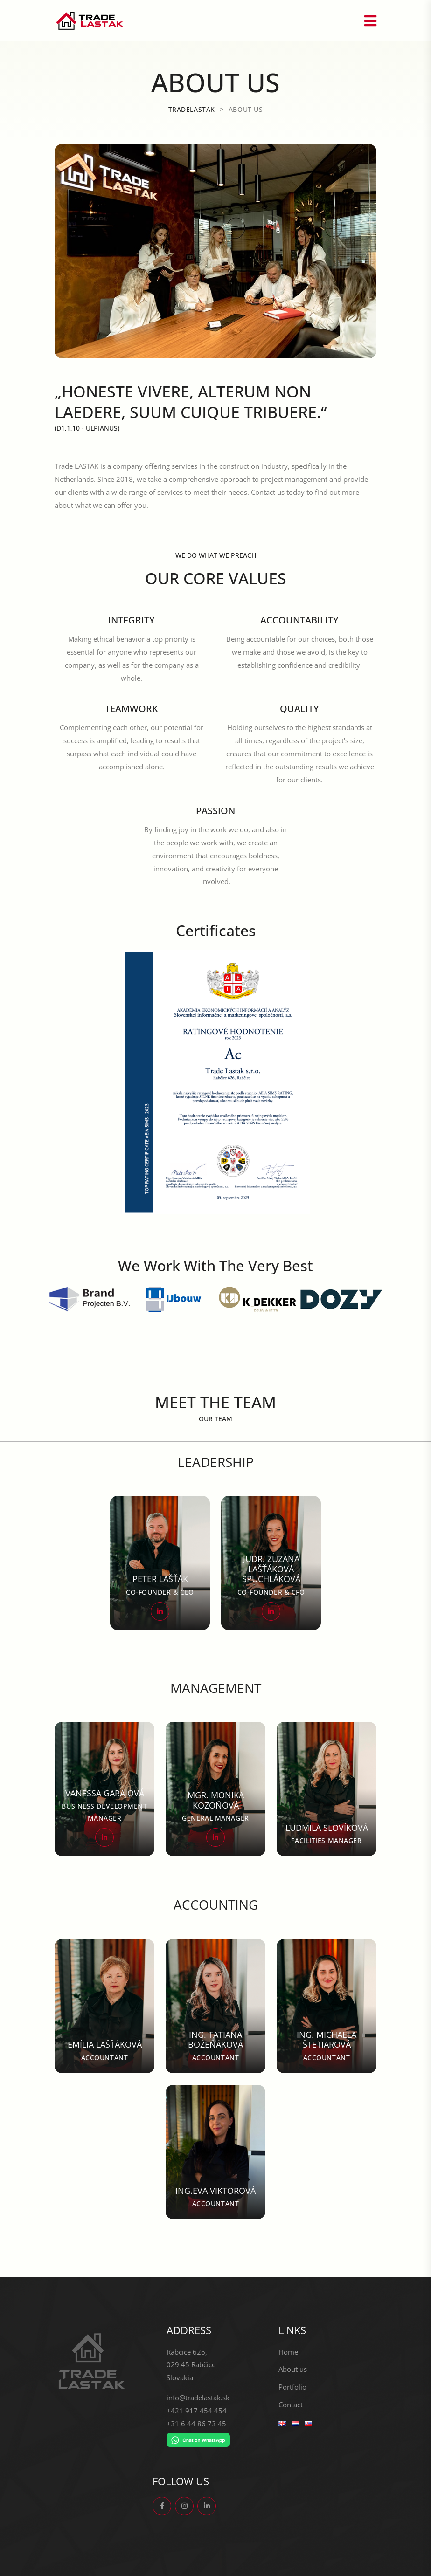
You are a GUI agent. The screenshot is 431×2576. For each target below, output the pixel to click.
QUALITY (299, 708)
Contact (290, 2404)
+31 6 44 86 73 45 (196, 2423)
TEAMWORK (131, 708)
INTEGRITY (131, 620)
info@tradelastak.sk (198, 2397)
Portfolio (292, 2386)
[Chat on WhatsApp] (198, 2440)
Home (288, 2352)
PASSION (215, 810)
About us (292, 2369)
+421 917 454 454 (197, 2410)
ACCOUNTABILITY (299, 620)
